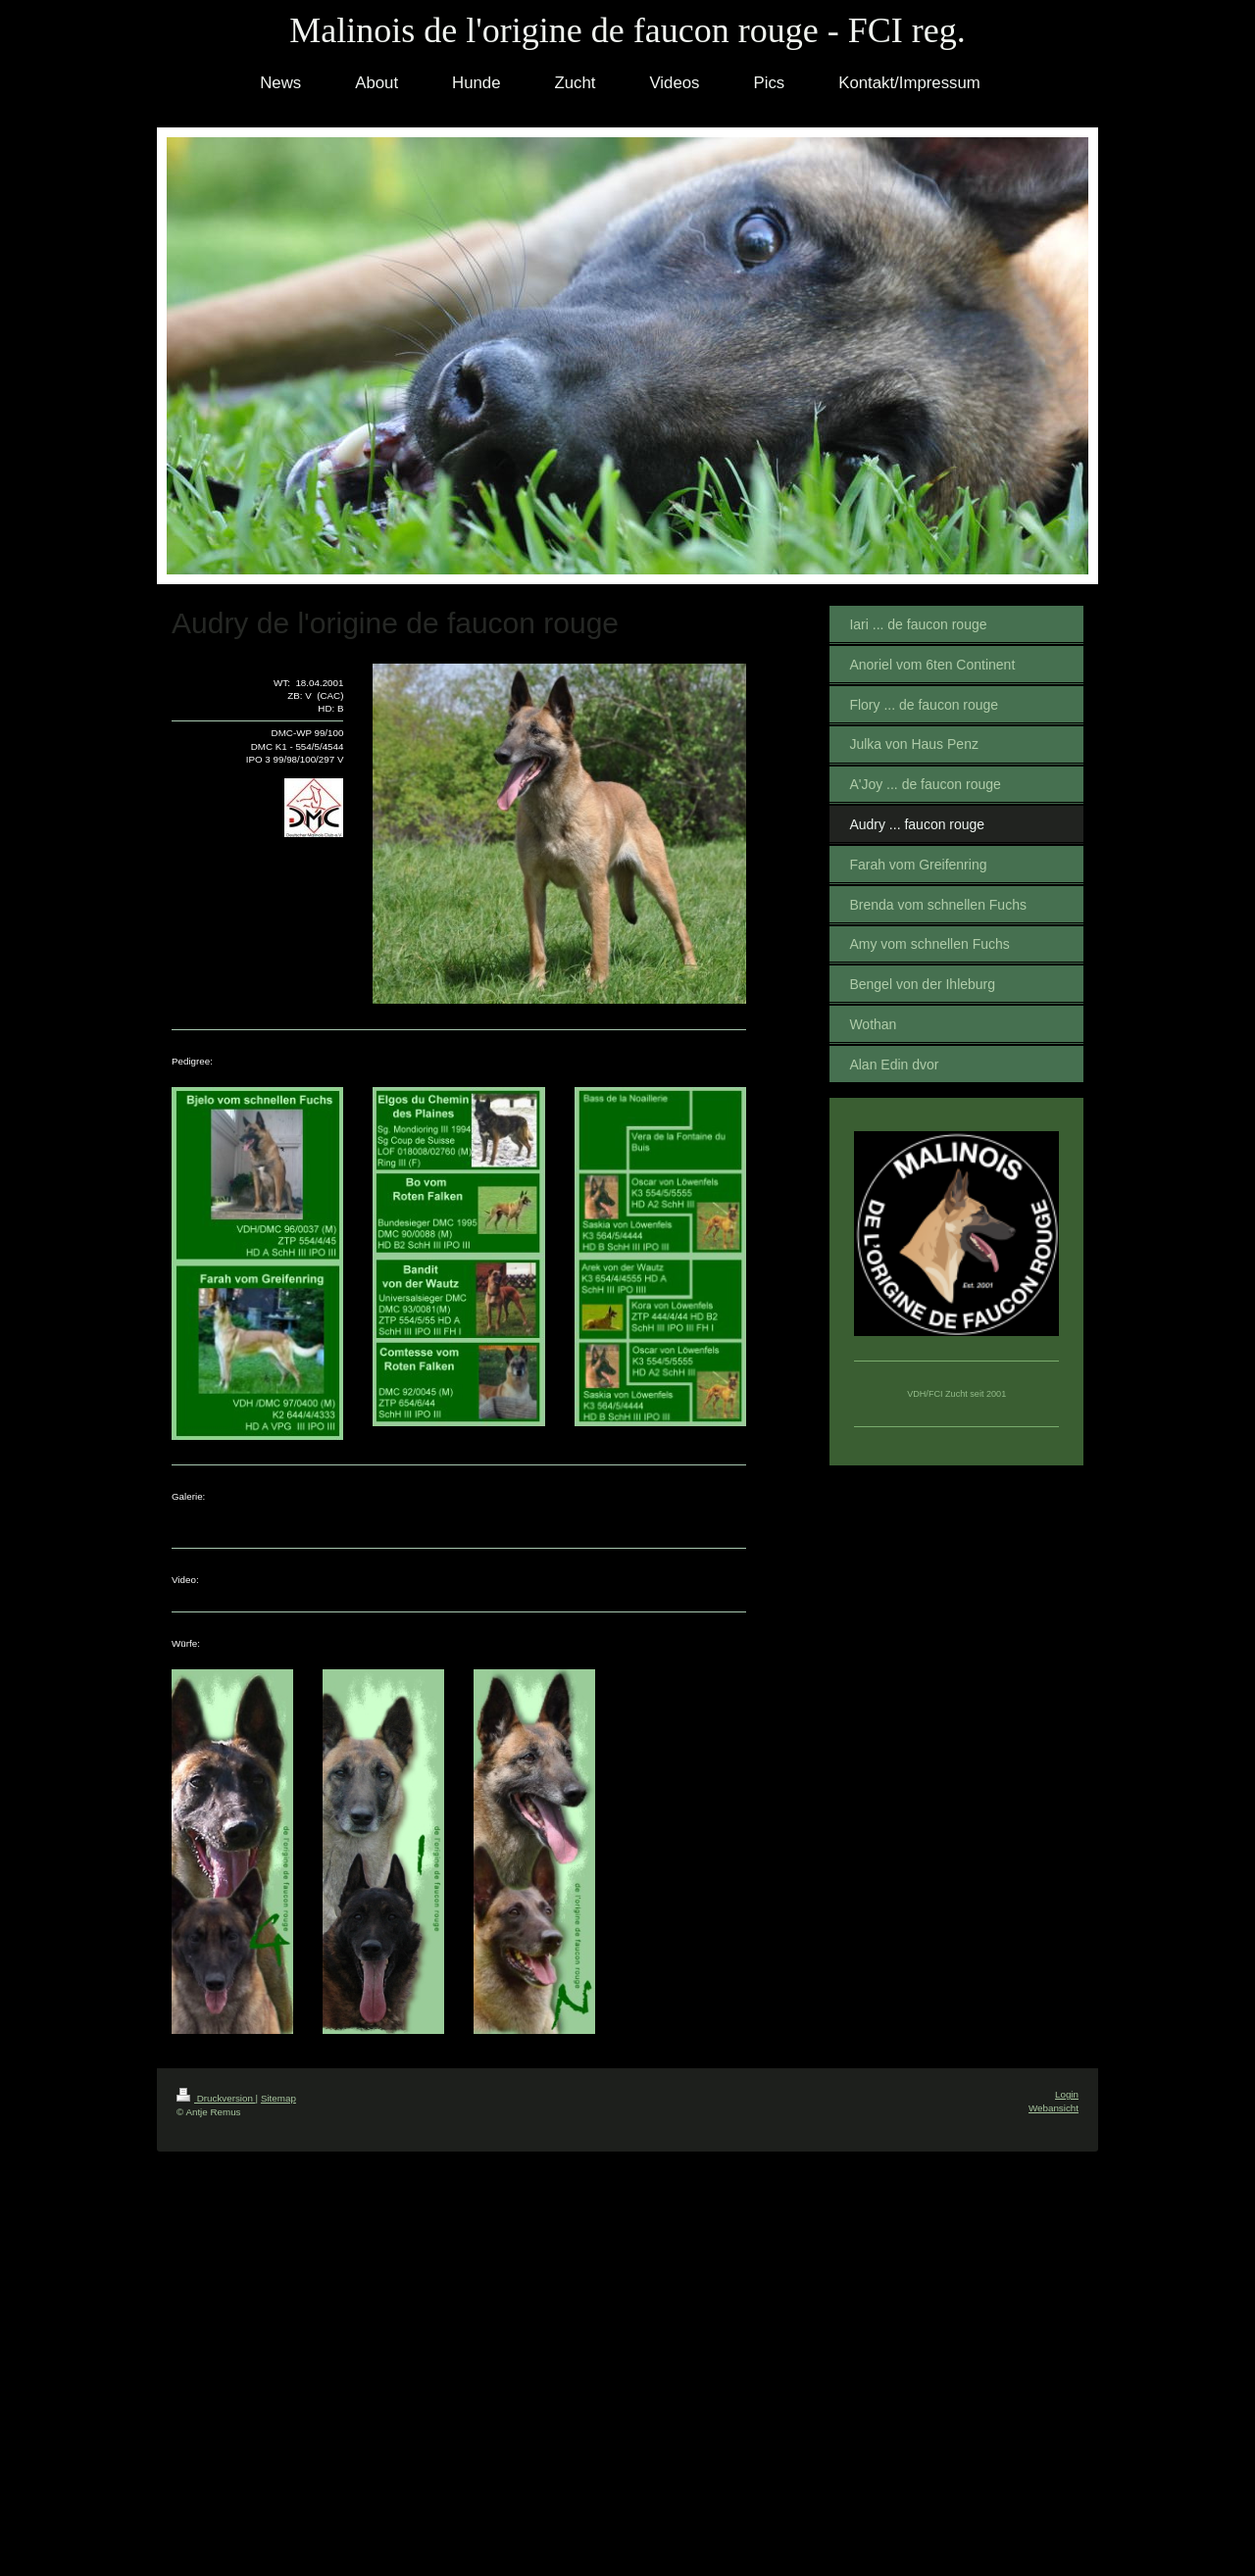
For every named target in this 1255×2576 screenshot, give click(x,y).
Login (1067, 2094)
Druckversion (216, 2098)
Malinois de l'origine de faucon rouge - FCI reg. (627, 30)
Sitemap (278, 2098)
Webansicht (1054, 2108)
